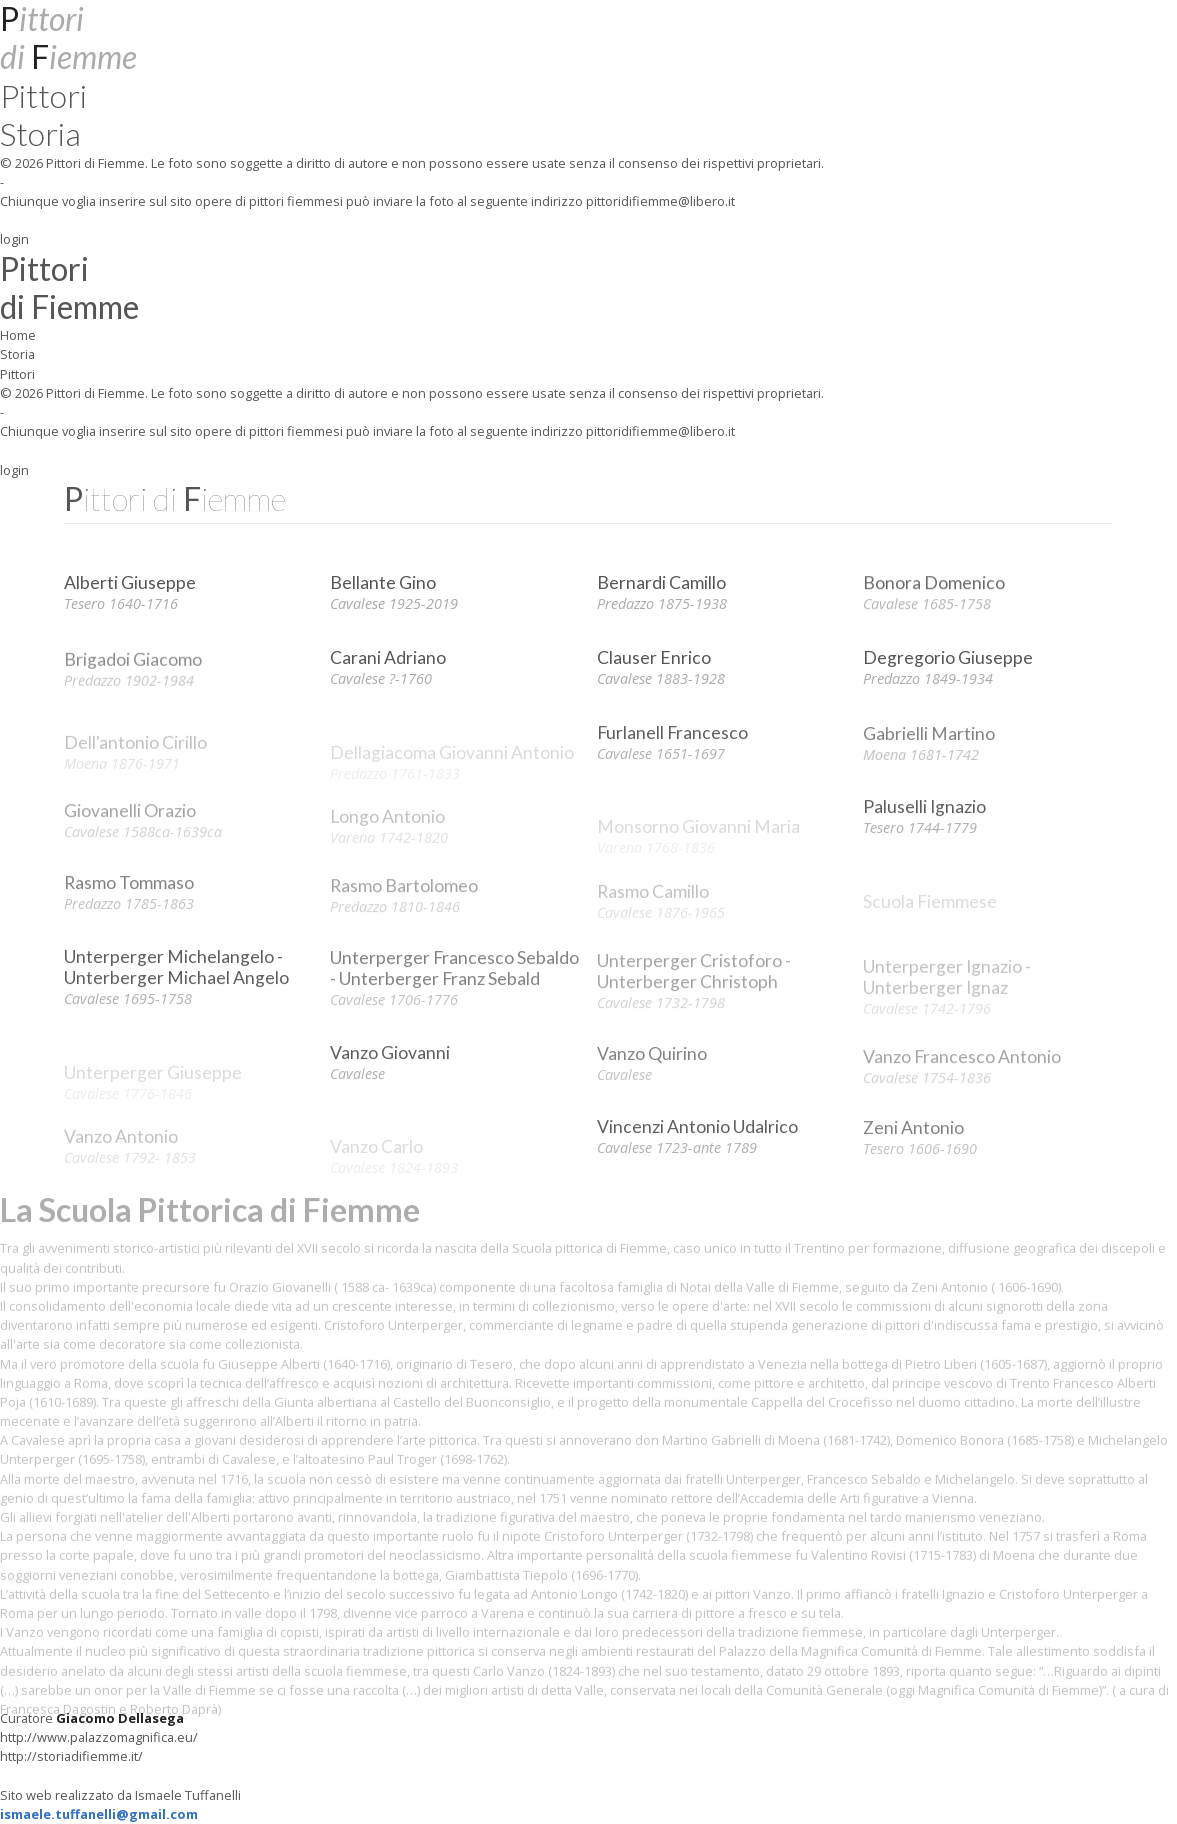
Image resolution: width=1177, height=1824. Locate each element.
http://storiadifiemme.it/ (71, 1756)
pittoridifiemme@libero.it (660, 201)
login (14, 239)
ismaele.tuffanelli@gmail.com (99, 1814)
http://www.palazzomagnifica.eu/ (99, 1737)
